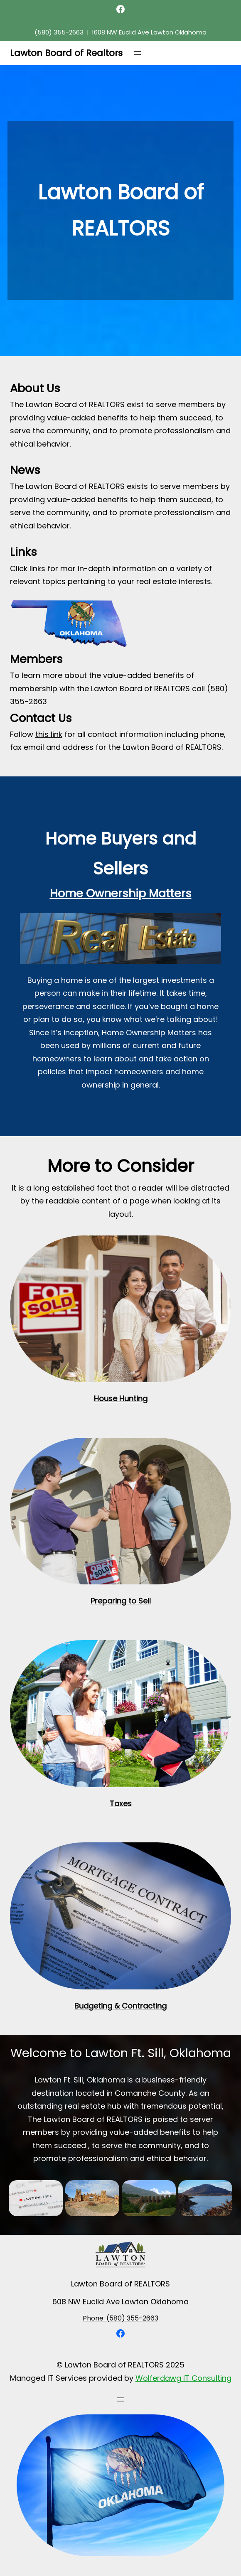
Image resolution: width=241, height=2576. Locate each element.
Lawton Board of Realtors (66, 53)
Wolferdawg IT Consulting (183, 2378)
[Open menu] (138, 53)
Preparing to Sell (121, 1601)
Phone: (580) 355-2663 (120, 2318)
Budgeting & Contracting (120, 2006)
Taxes (121, 1803)
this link (48, 734)
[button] (35, 2198)
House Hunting (121, 1398)
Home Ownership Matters (121, 893)
